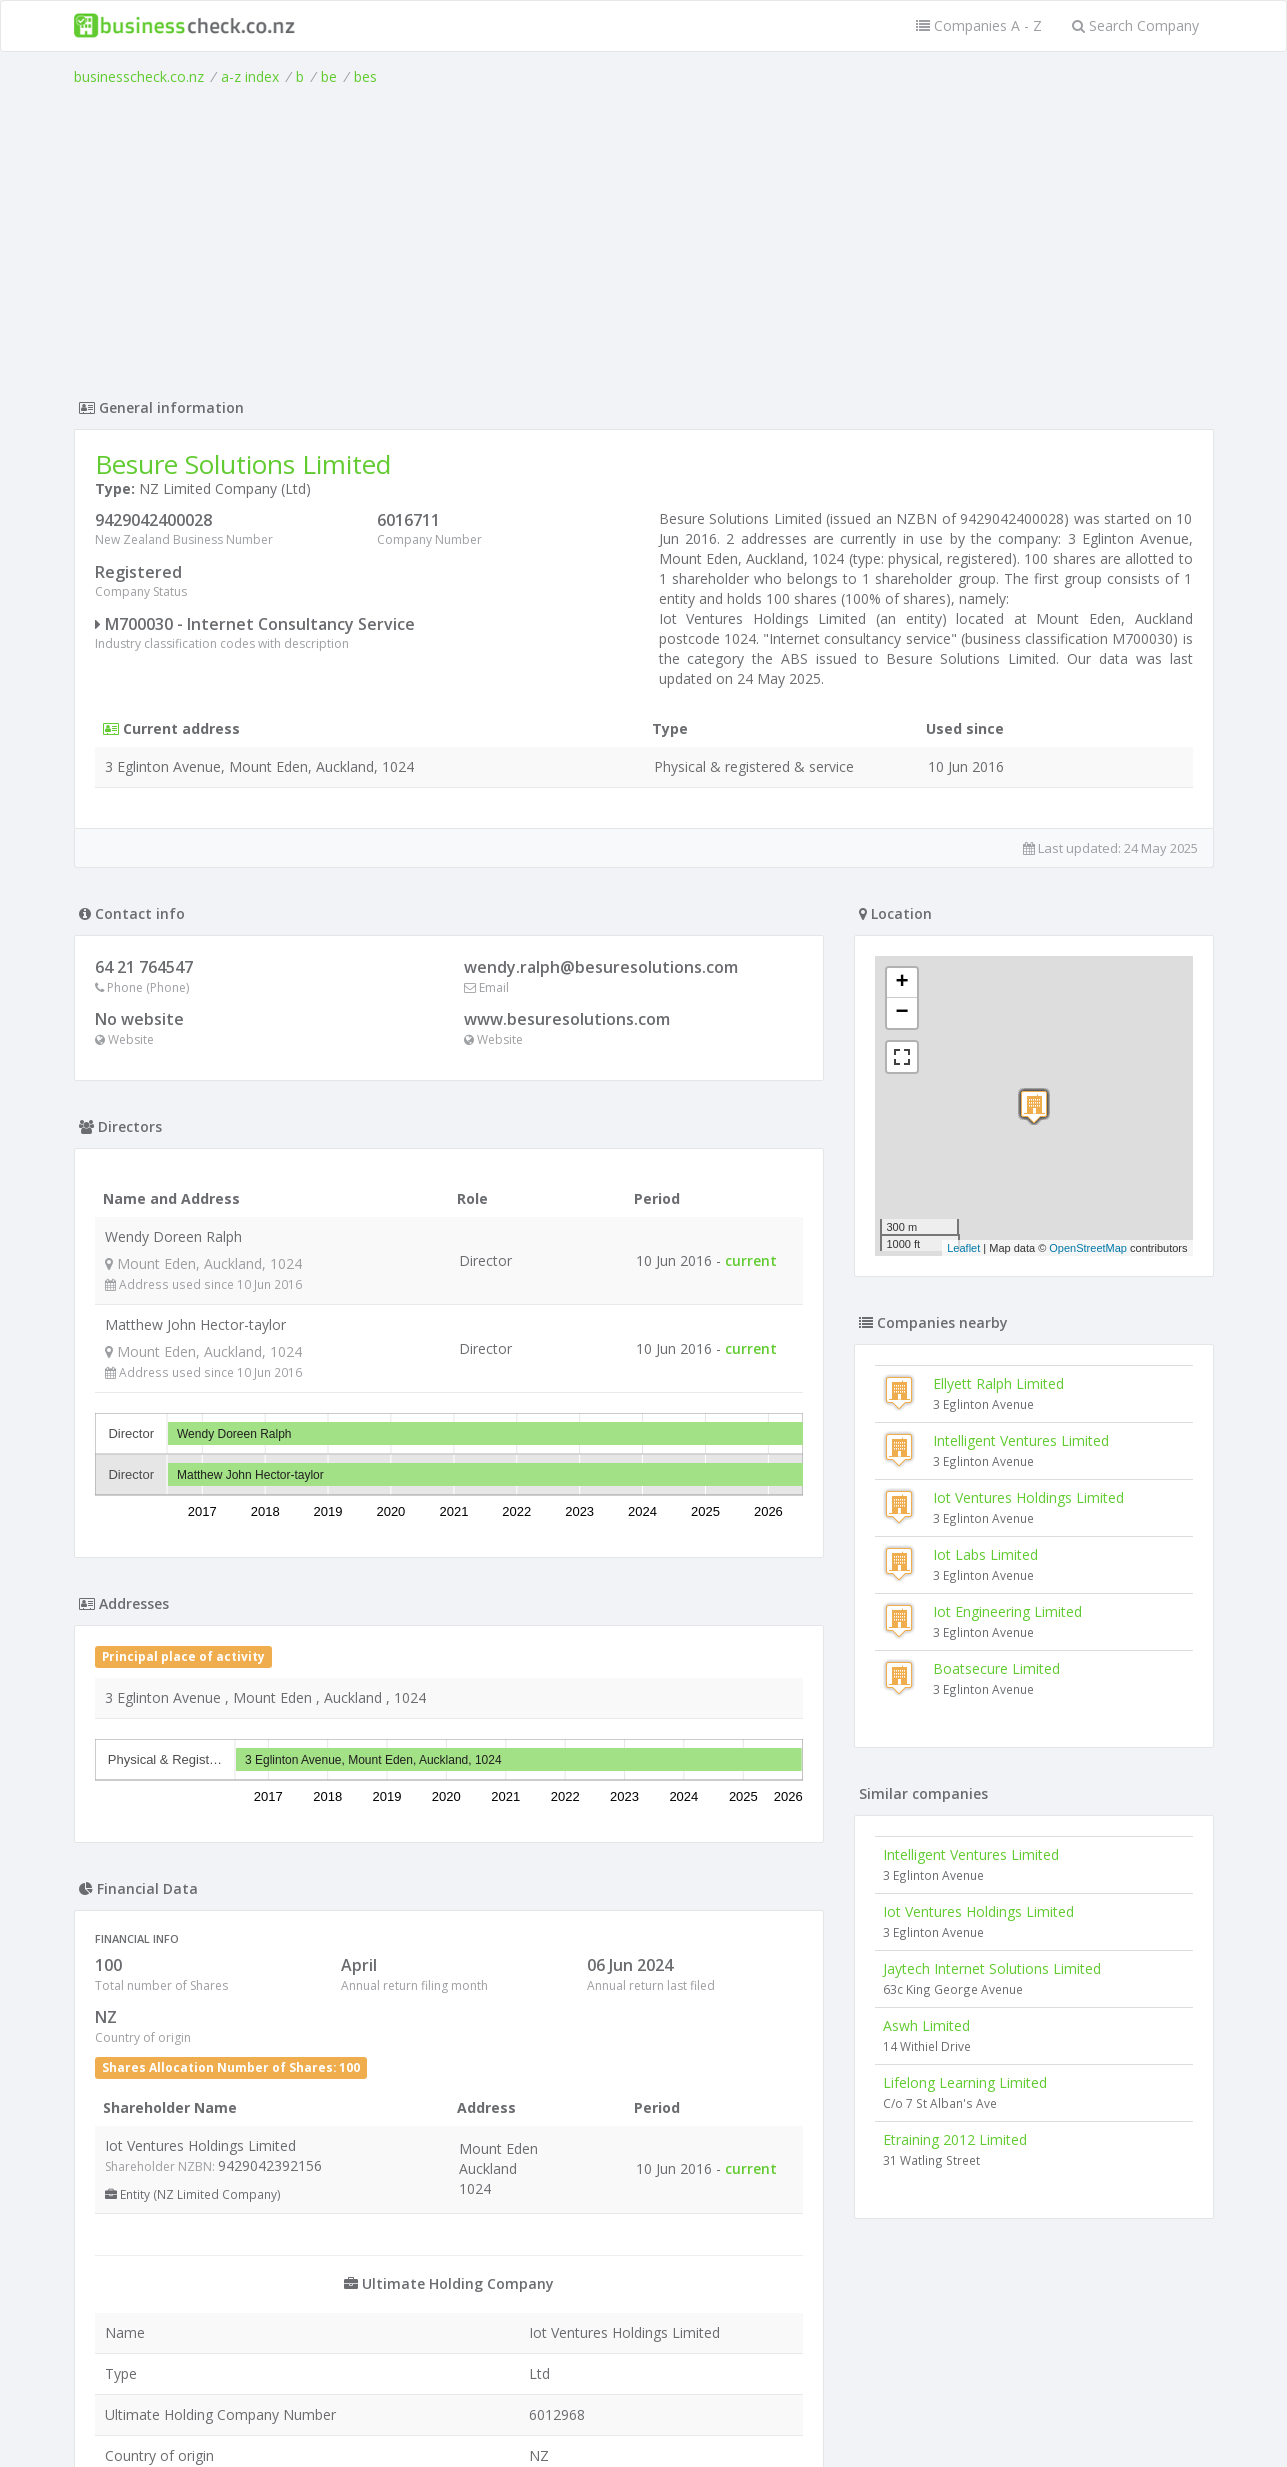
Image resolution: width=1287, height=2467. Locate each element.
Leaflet (963, 1248)
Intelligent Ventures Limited (1021, 1440)
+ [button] (901, 983)
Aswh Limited (926, 2025)
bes (365, 76)
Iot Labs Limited (985, 1554)
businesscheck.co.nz (139, 76)
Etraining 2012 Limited (955, 2139)
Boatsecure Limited (996, 1668)
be (329, 76)
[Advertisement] (644, 237)
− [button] (901, 1013)
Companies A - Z (979, 25)
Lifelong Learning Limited (965, 2082)
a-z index (250, 76)
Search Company (1135, 25)
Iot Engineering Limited (1007, 1611)
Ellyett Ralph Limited (998, 1383)
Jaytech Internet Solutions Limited (992, 1968)
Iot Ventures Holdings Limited (1028, 1497)
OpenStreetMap (1088, 1248)
